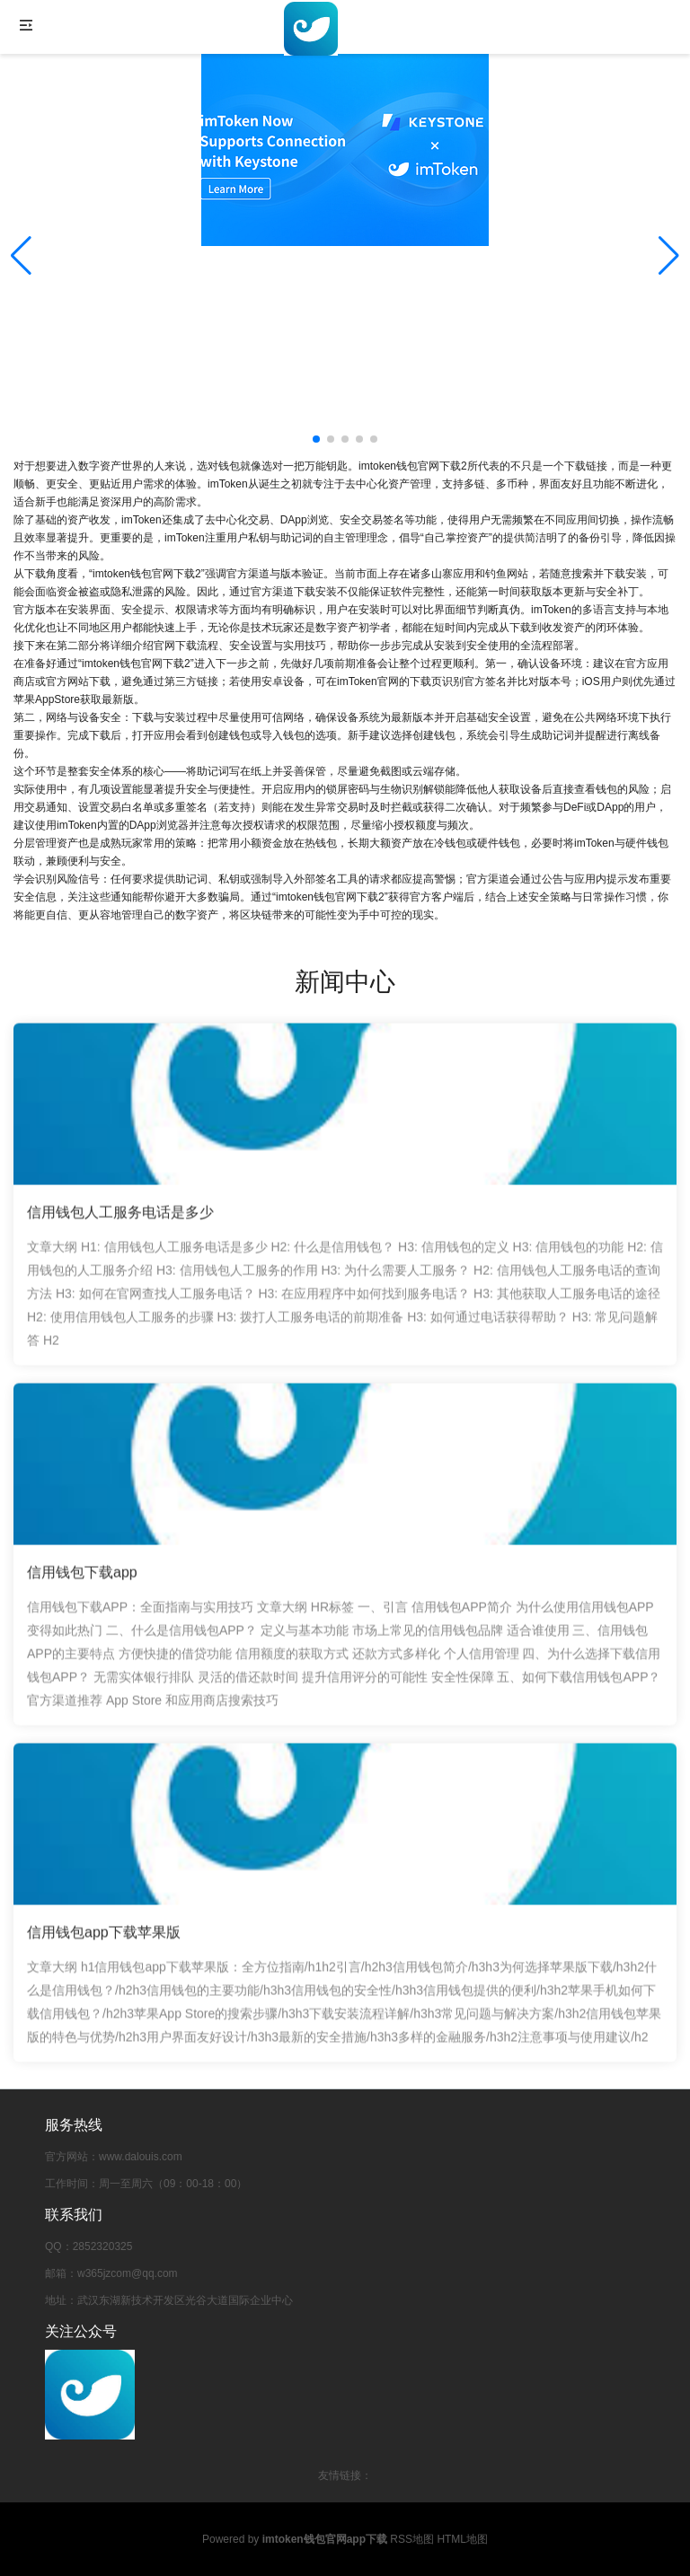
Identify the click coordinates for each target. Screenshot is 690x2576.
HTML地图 (462, 2539)
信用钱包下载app (82, 1579)
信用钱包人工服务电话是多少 (120, 1218)
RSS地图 (412, 2539)
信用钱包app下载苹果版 (104, 1938)
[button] (669, 256)
